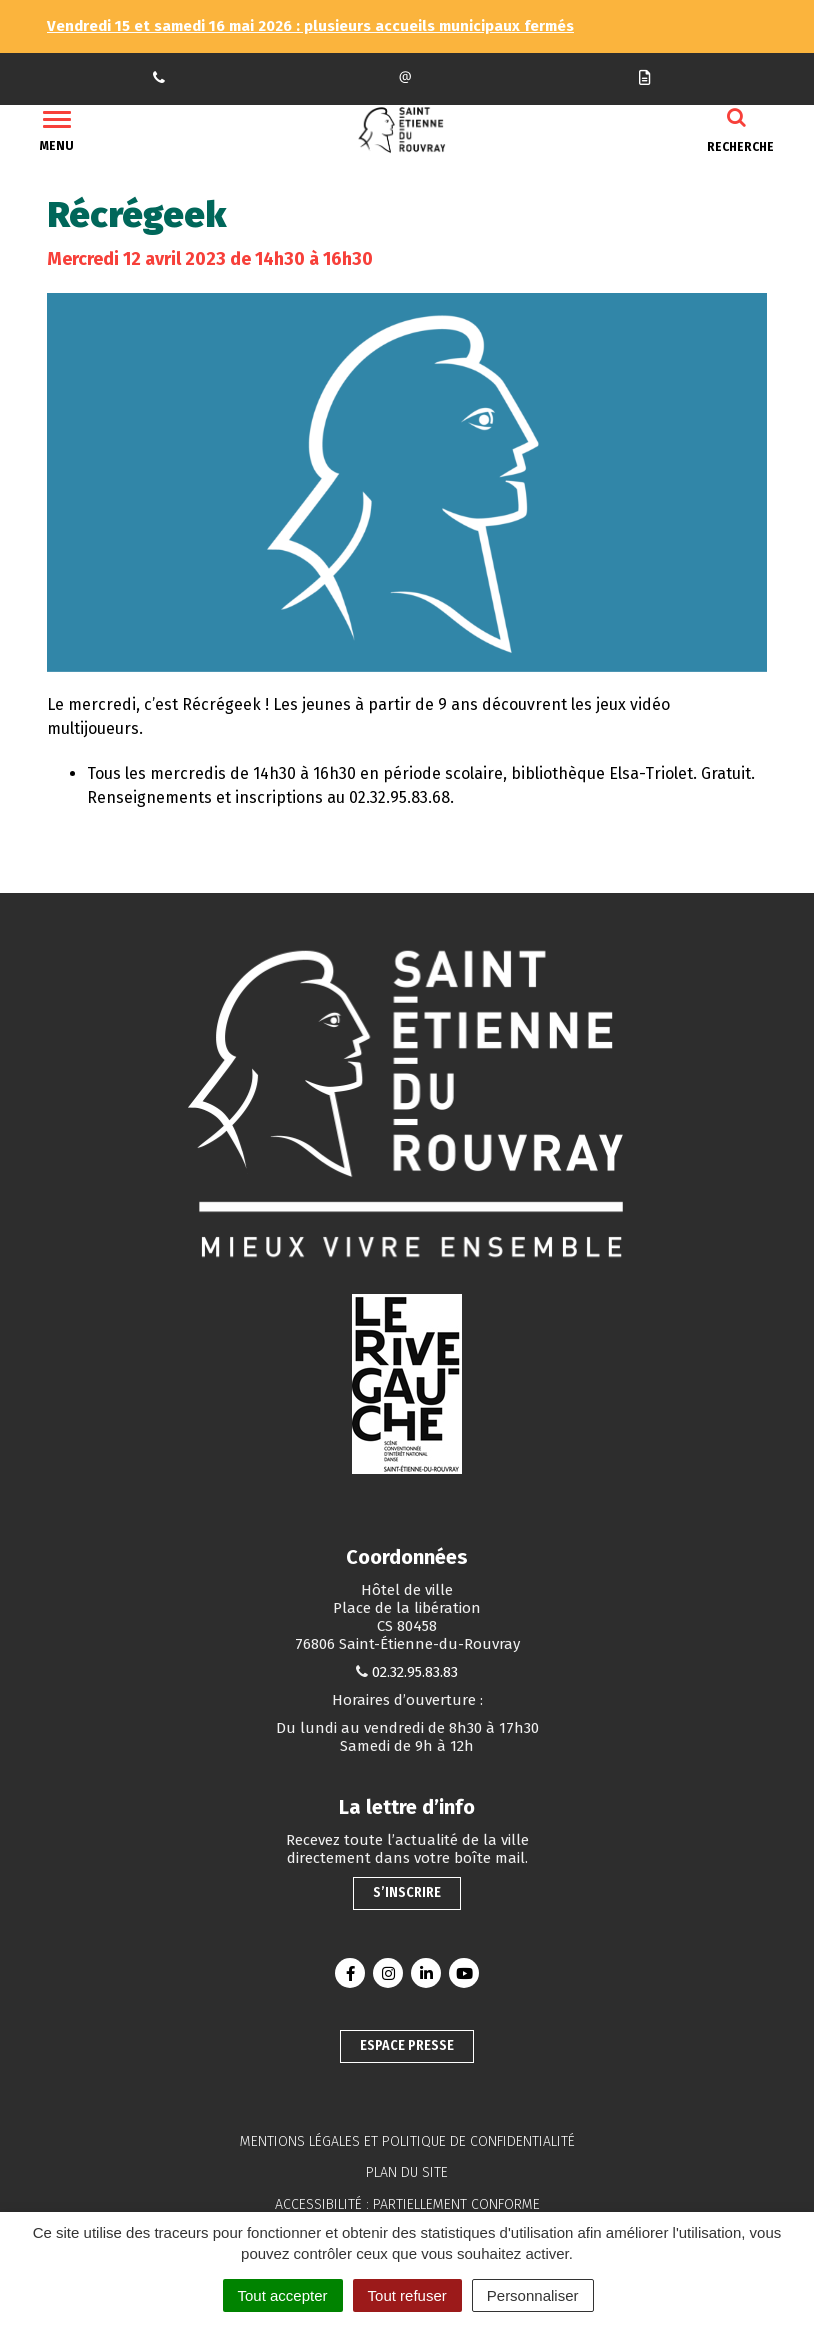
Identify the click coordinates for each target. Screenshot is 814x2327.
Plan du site (407, 2172)
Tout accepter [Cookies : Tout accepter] (283, 2295)
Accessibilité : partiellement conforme (407, 2204)
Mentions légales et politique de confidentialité (407, 2141)
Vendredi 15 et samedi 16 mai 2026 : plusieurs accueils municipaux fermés (310, 26)
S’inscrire (407, 1892)
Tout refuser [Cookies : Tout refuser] (407, 2295)
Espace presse (407, 2045)
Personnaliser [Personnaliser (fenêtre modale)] (533, 2295)
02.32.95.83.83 (415, 1672)
